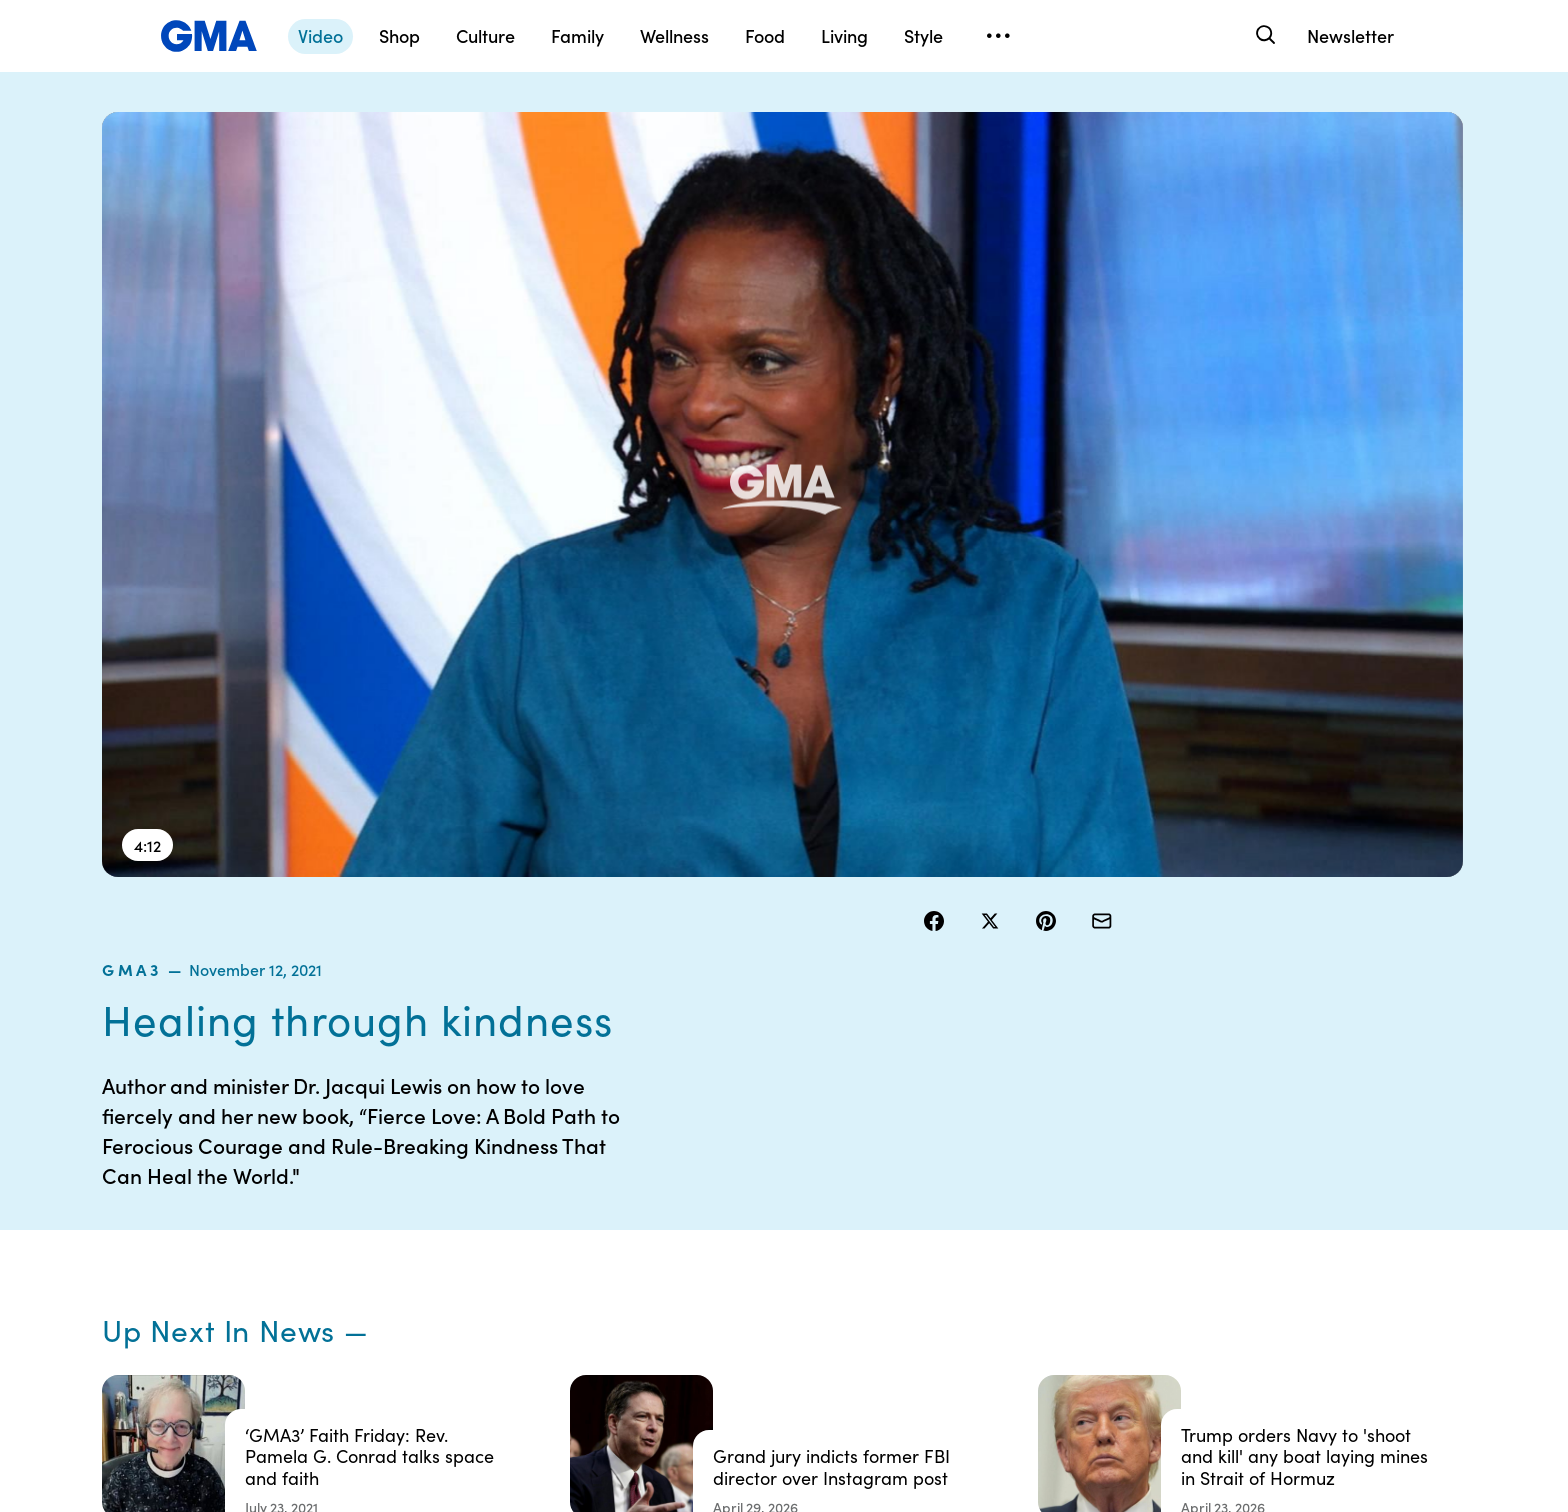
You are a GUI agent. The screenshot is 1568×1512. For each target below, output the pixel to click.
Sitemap (1276, 1143)
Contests (687, 1143)
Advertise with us (713, 1359)
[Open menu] (998, 36)
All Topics (1082, 1287)
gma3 (948, 164)
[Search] (1263, 35)
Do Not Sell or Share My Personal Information (733, 1260)
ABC (1067, 1215)
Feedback (887, 1323)
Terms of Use (699, 1179)
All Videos (1083, 1251)
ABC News (1086, 1179)
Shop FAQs (1087, 1143)
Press (873, 1287)
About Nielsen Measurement (899, 1242)
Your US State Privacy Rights (924, 1152)
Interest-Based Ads (918, 1197)
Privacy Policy (703, 1215)
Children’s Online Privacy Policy (712, 1314)
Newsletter (1350, 35)
